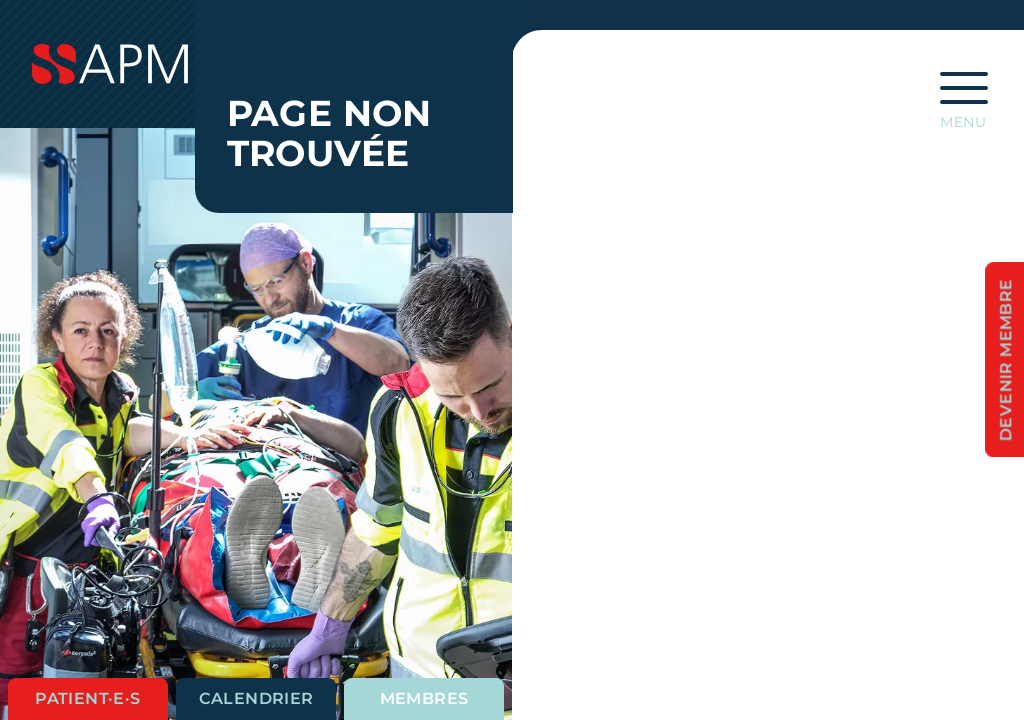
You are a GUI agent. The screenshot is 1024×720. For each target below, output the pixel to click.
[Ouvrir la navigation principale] (964, 94)
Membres (424, 698)
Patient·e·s (87, 698)
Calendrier (256, 698)
